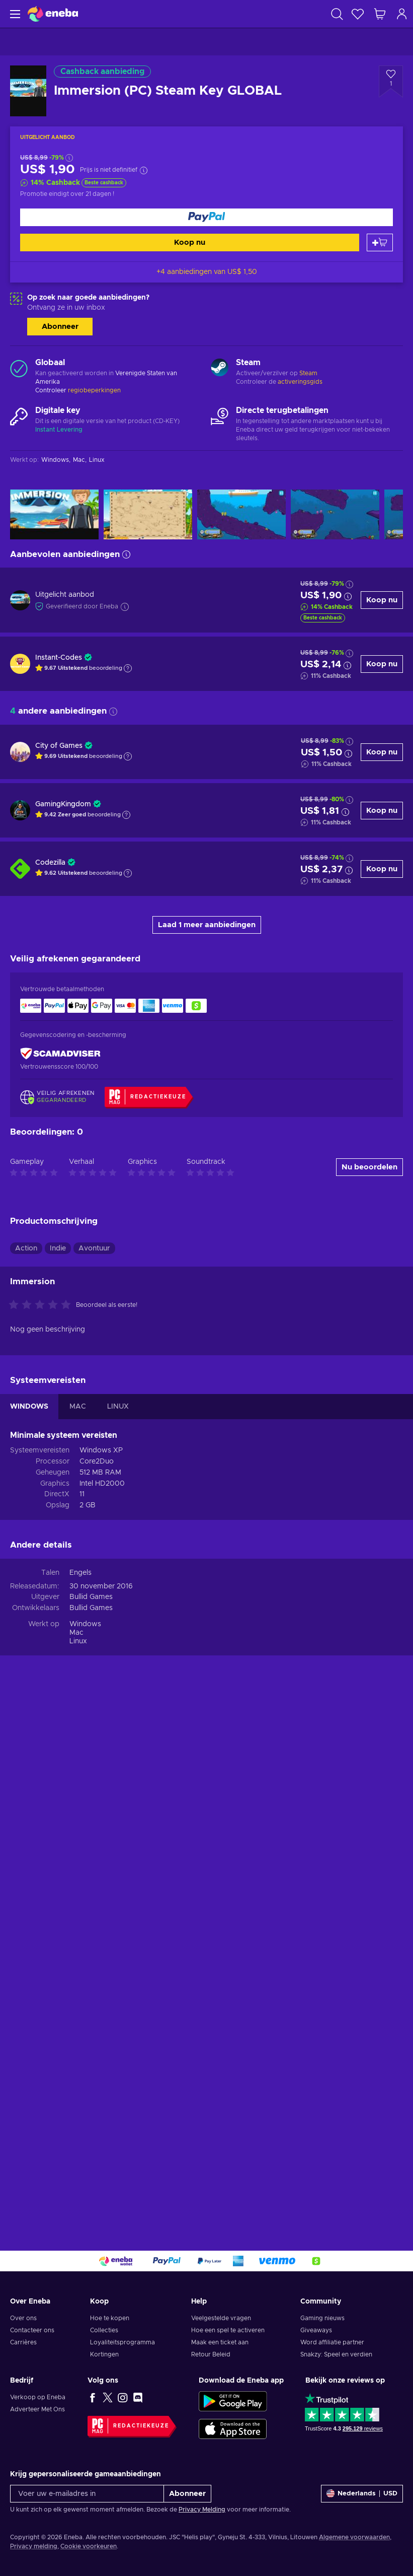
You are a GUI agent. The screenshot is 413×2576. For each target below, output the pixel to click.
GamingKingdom (63, 804)
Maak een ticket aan (220, 2342)
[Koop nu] (206, 217)
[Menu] (14, 14)
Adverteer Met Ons (37, 2409)
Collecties (104, 2330)
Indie (58, 1773)
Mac (76, 2157)
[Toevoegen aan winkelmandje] (380, 242)
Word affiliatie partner (332, 2342)
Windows (85, 2148)
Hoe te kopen (109, 2318)
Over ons (23, 2318)
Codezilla (50, 862)
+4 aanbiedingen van (206, 271)
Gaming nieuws (322, 2318)
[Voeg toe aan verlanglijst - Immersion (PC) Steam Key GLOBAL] (391, 81)
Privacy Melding (202, 2510)
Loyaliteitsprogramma (122, 2342)
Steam (308, 373)
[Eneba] (53, 14)
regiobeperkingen (94, 390)
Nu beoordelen (369, 1692)
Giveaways (316, 2330)
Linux (78, 2166)
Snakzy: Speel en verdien (336, 2354)
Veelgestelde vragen (221, 2318)
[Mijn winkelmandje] (380, 14)
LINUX (118, 1931)
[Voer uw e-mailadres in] (87, 2493)
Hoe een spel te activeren (228, 2330)
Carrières (23, 2342)
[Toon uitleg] (128, 668)
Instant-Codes (58, 657)
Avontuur (94, 1773)
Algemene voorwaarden (354, 2537)
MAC (77, 1931)
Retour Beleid (210, 2354)
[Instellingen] (362, 2493)
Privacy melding (33, 2546)
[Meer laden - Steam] (219, 369)
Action (26, 1773)
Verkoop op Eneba (37, 2397)
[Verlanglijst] (358, 14)
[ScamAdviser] (60, 1053)
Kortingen (104, 2354)
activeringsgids (300, 382)
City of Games (58, 745)
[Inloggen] (402, 14)
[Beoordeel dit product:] (42, 1830)
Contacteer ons (32, 2330)
